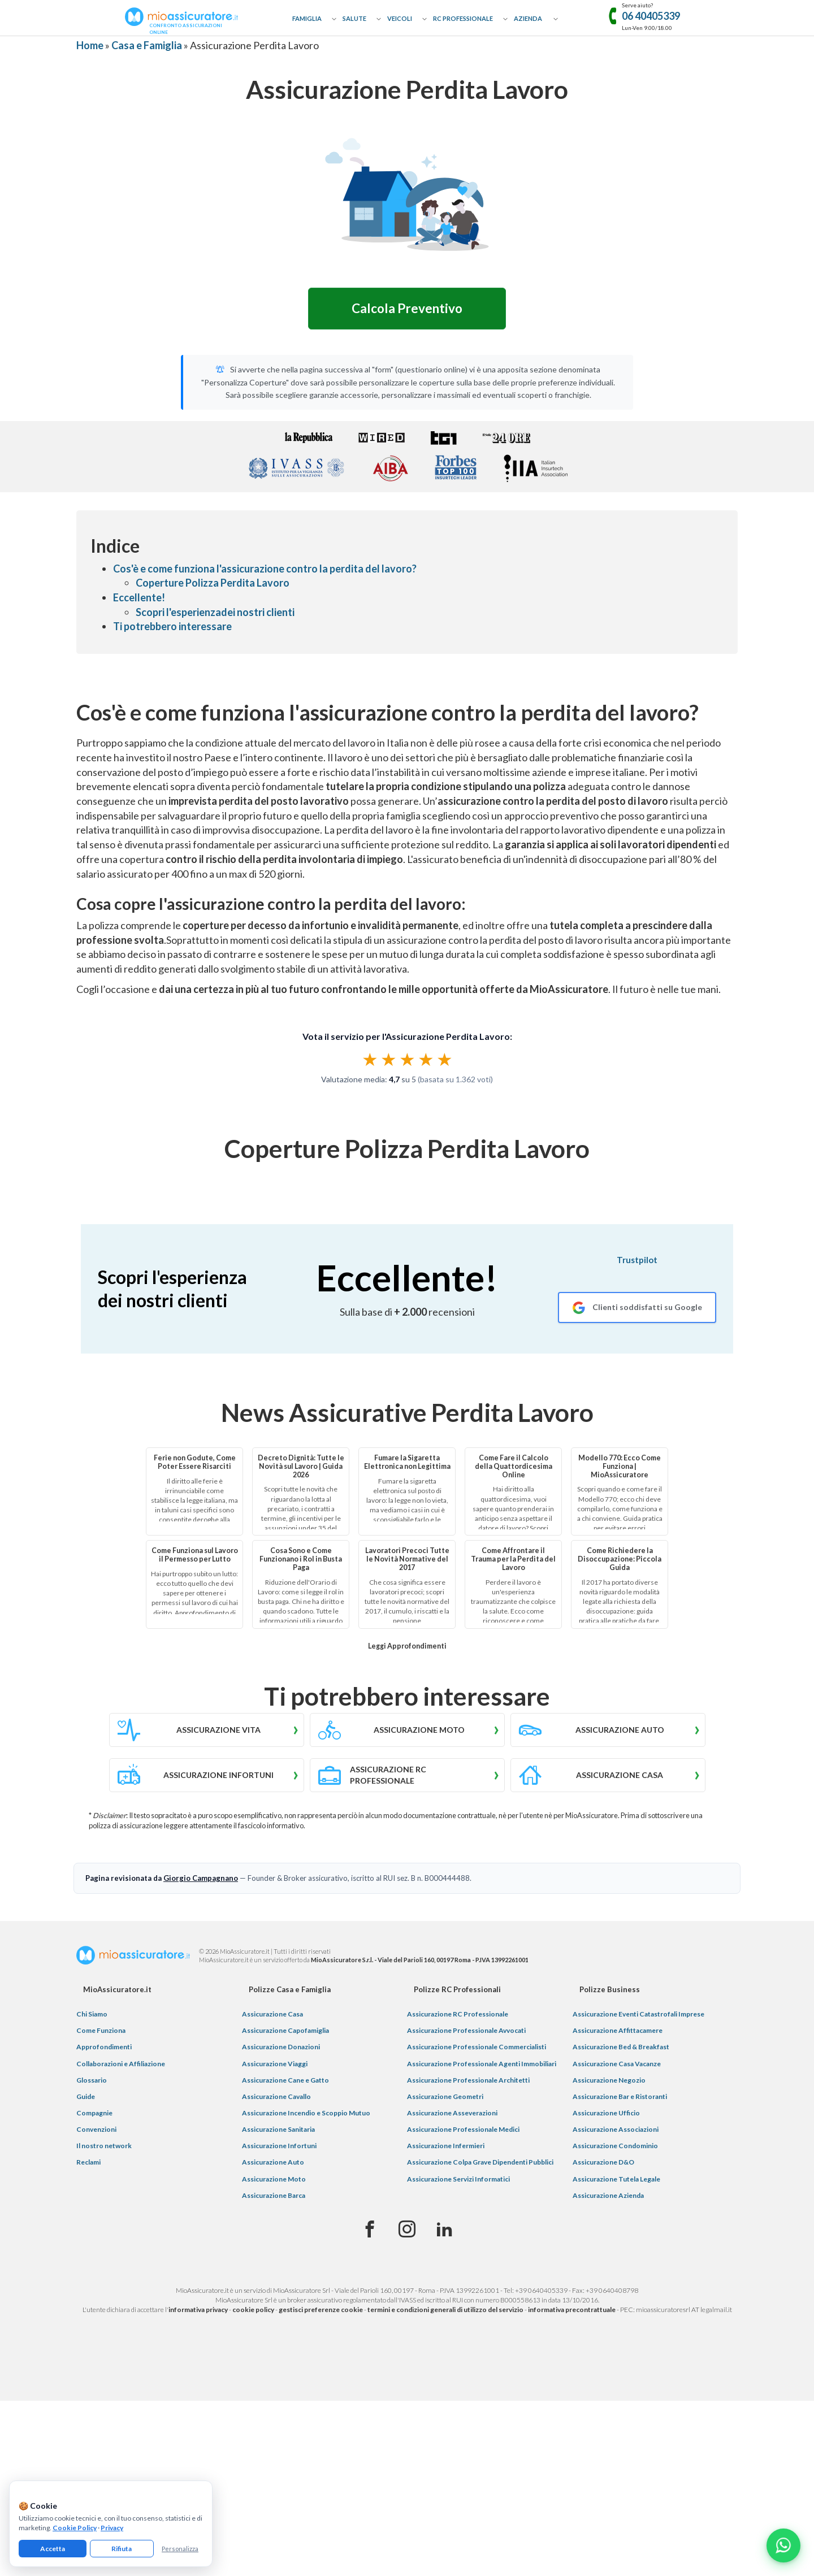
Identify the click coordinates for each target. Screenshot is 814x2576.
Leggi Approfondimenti (407, 1646)
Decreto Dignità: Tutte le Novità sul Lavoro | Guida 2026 (301, 1466)
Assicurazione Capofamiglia (285, 2030)
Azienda (528, 18)
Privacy (112, 2527)
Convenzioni (96, 2129)
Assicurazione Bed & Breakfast (621, 2046)
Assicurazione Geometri (445, 2096)
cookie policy (253, 2309)
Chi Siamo (91, 2014)
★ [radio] (370, 1059)
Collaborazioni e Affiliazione (120, 2063)
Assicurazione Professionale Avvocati (466, 2030)
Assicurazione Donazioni (281, 2046)
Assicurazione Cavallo (276, 2096)
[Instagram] (407, 2229)
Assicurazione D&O (603, 2162)
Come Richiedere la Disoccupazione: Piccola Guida (619, 1559)
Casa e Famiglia (146, 45)
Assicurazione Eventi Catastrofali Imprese (638, 2014)
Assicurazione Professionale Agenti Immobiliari (481, 2063)
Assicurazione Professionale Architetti (468, 2080)
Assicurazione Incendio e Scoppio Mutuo (306, 2113)
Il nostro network (104, 2145)
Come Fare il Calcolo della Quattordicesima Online (513, 1466)
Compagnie (94, 2113)
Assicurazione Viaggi (275, 2063)
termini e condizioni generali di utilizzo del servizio (445, 2309)
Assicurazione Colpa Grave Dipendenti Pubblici (480, 2162)
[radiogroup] (407, 1059)
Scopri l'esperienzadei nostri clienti (215, 612)
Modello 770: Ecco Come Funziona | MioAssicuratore (619, 1466)
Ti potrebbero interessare (172, 626)
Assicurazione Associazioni (616, 2129)
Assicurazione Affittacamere (618, 2030)
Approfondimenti (104, 2046)
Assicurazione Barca (273, 2195)
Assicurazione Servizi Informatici (458, 2179)
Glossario (91, 2080)
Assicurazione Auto (273, 2162)
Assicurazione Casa (272, 2014)
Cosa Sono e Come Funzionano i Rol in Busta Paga (300, 1559)
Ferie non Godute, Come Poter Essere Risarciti (195, 1462)
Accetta (52, 2548)
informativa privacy (198, 2309)
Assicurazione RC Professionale (457, 2014)
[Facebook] (370, 2229)
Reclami (88, 2162)
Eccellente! (139, 597)
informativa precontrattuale (572, 2309)
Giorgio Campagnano (200, 1878)
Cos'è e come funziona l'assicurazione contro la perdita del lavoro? (265, 568)
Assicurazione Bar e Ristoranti (620, 2096)
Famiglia (307, 18)
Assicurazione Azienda (608, 2195)
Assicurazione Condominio (615, 2145)
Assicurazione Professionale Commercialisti (476, 2046)
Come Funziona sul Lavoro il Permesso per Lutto (194, 1554)
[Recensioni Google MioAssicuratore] (637, 1307)
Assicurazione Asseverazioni (452, 2113)
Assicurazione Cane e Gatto (285, 2080)
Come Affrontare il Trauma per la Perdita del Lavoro (513, 1559)
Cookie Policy (75, 2527)
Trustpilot (637, 1260)
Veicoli (399, 18)
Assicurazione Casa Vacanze (617, 2063)
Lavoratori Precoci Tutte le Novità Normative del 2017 (407, 1559)
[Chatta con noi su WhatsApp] (783, 2545)
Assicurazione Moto (274, 2179)
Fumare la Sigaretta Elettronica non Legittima (407, 1462)
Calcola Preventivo (407, 308)
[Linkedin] (444, 2229)
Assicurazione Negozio (609, 2080)
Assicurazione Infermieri (445, 2145)
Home (89, 45)
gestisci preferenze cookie (321, 2309)
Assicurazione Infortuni (279, 2145)
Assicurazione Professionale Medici (463, 2129)
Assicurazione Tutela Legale (616, 2179)
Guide (85, 2096)
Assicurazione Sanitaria (278, 2129)
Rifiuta (121, 2548)
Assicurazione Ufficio (606, 2113)
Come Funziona (100, 2030)
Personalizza (180, 2548)
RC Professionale (463, 18)
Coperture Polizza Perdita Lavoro (212, 582)
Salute (354, 18)
